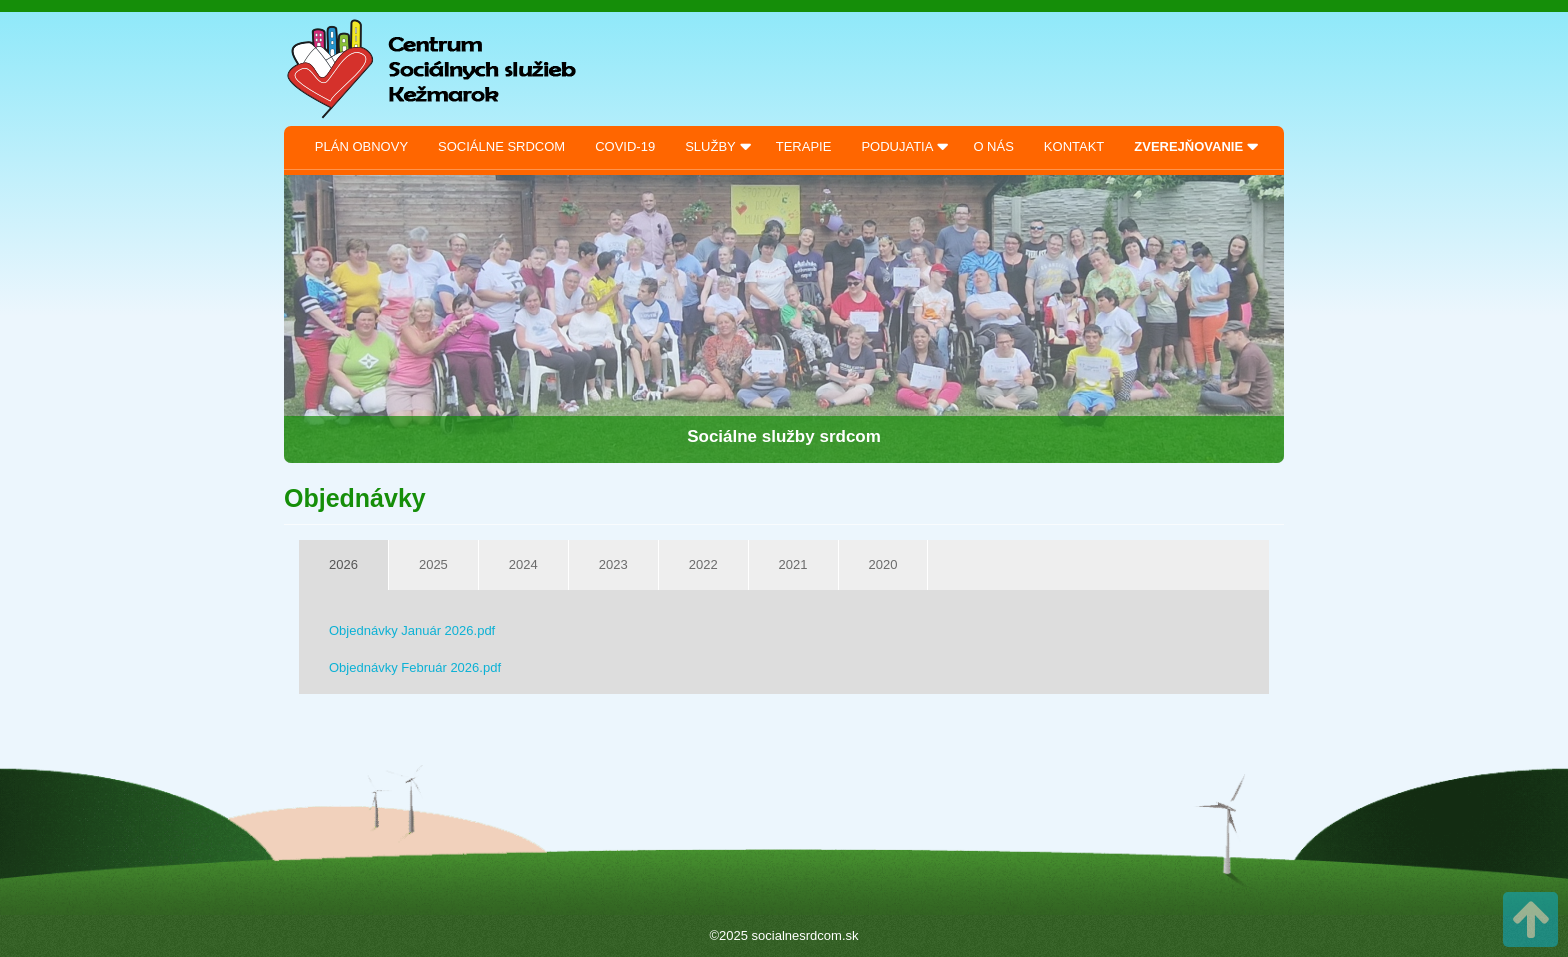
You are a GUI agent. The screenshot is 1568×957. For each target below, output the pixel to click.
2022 (703, 564)
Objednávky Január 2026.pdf (412, 630)
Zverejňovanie (1188, 146)
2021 (793, 564)
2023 (613, 564)
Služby (710, 146)
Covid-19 (625, 146)
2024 (523, 564)
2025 (433, 564)
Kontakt (1074, 146)
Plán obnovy (361, 146)
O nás (993, 146)
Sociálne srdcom (501, 146)
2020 (883, 564)
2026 (343, 564)
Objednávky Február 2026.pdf (415, 667)
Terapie (804, 146)
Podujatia (897, 146)
